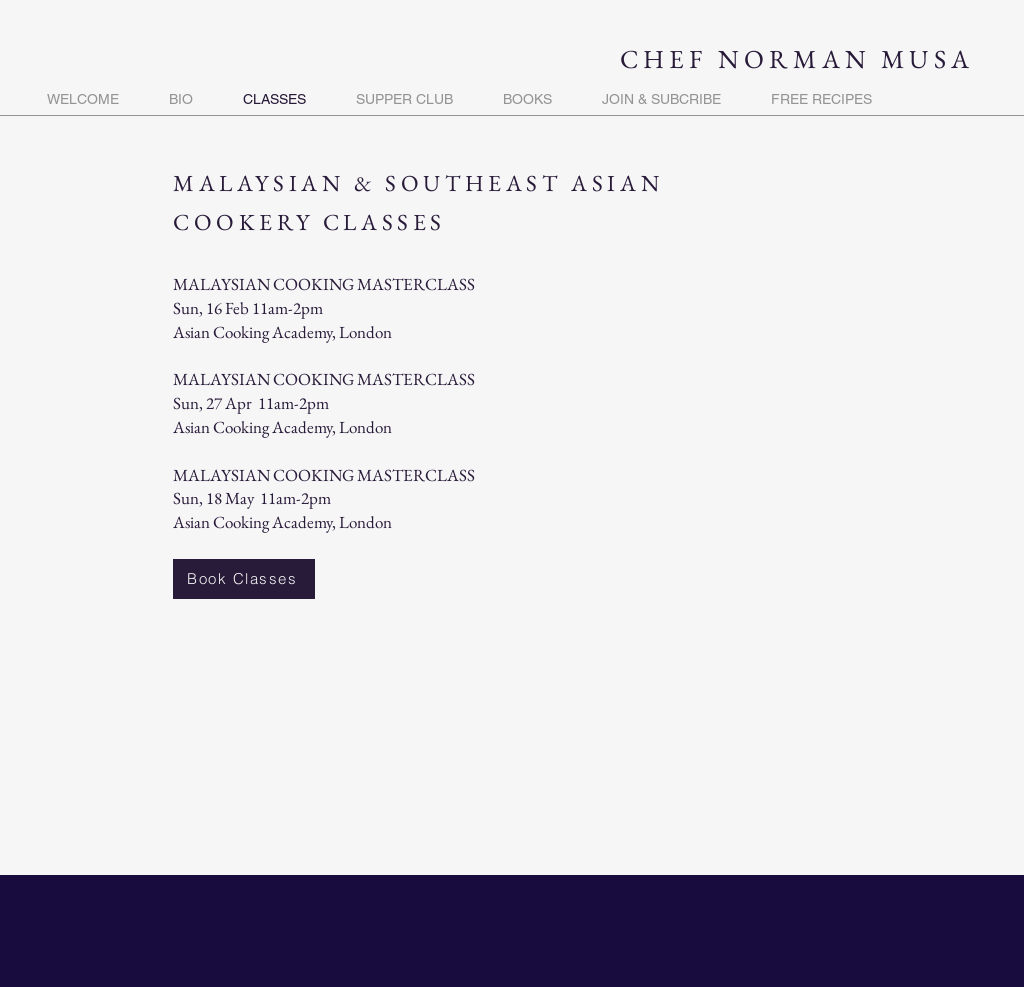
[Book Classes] (244, 579)
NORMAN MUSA (846, 59)
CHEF (669, 59)
